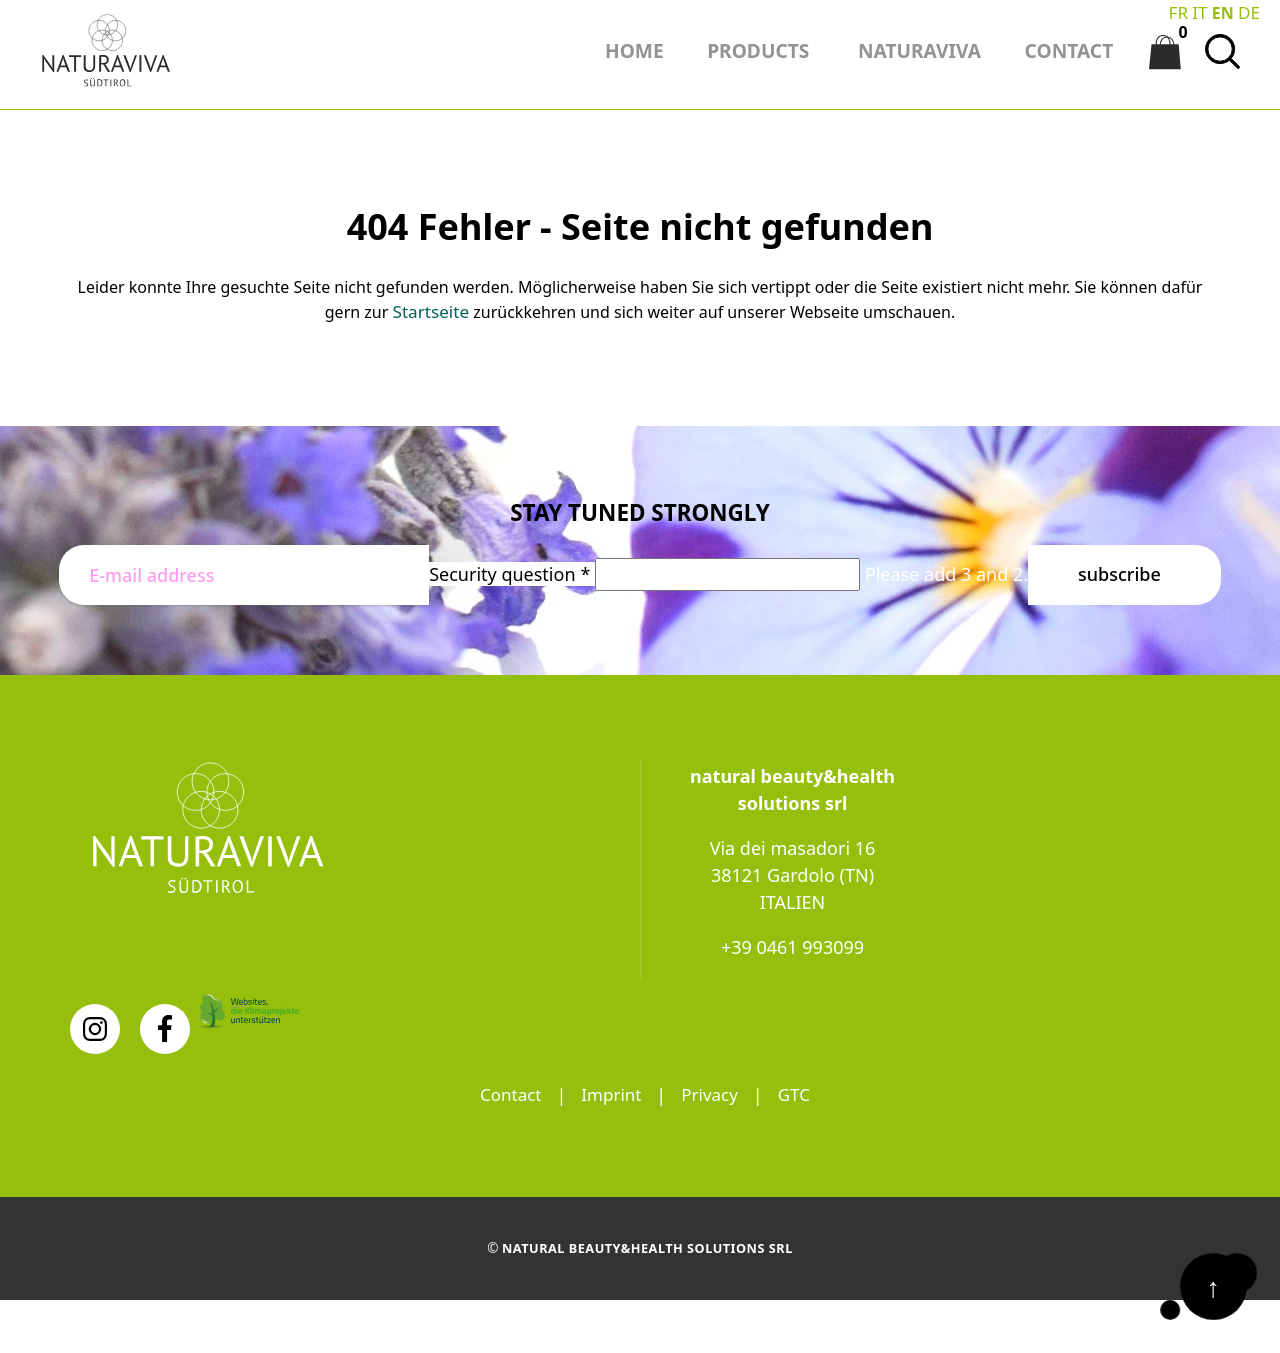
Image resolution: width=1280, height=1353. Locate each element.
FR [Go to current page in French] (1181, 12)
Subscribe (1119, 567)
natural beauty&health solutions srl (648, 1241)
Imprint (611, 1088)
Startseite (431, 306)
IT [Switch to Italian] (1202, 12)
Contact (506, 1088)
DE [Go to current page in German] (1249, 12)
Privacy (712, 1088)
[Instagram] (95, 1022)
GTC (799, 1088)
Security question (512, 567)
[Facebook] (165, 1022)
